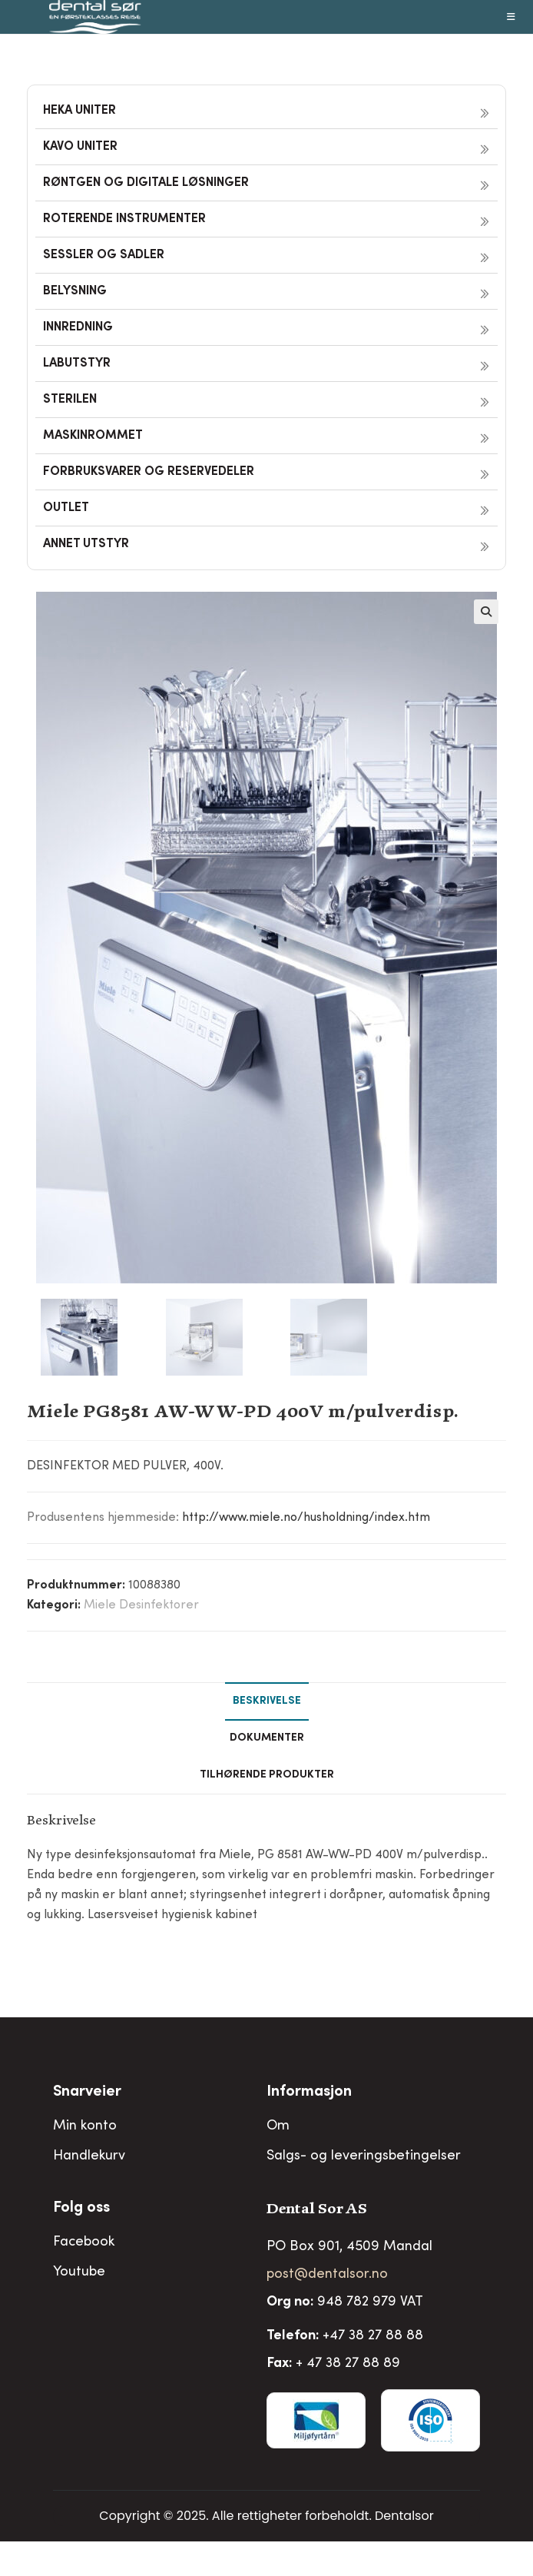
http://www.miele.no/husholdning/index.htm (306, 1518)
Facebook (83, 2242)
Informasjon (309, 2092)
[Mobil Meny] (511, 17)
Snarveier (87, 2092)
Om (278, 2126)
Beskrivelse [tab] (267, 1701)
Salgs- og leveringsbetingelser (363, 2156)
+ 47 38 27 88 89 (348, 2364)
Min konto (85, 2126)
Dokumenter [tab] (267, 1738)
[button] (486, 611)
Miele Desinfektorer (141, 1605)
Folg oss (81, 2208)
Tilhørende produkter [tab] (267, 1775)
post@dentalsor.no (327, 2275)
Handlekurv (89, 2156)
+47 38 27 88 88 (373, 2336)
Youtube (79, 2272)
